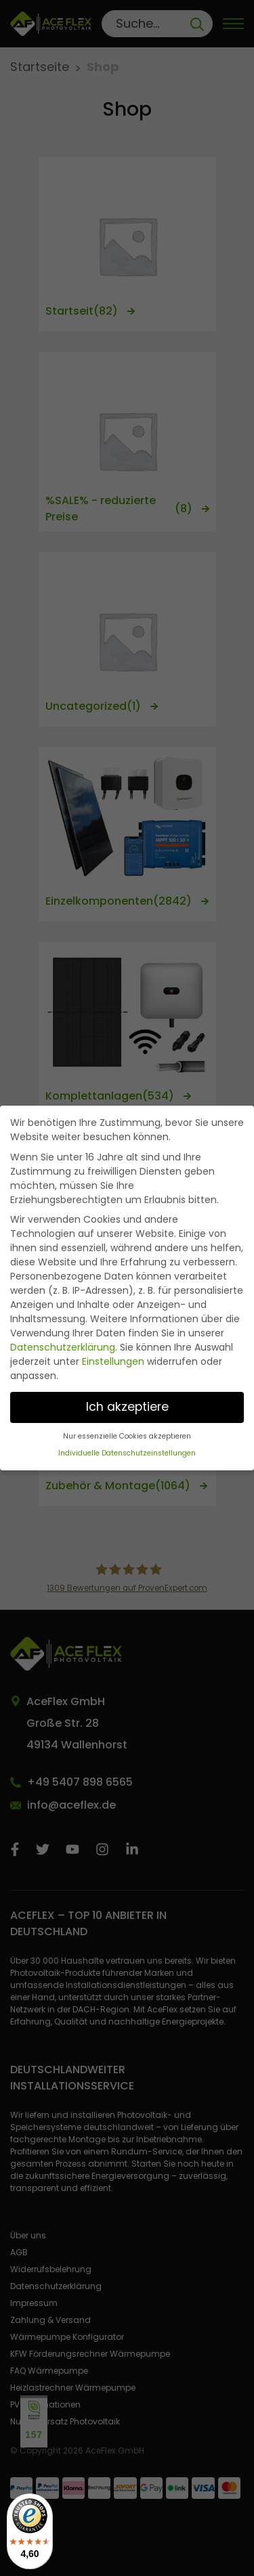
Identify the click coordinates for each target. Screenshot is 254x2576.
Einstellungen (113, 1361)
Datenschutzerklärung (62, 1347)
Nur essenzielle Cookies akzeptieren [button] (127, 1436)
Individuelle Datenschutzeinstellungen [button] (127, 1453)
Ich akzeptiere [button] (127, 1407)
